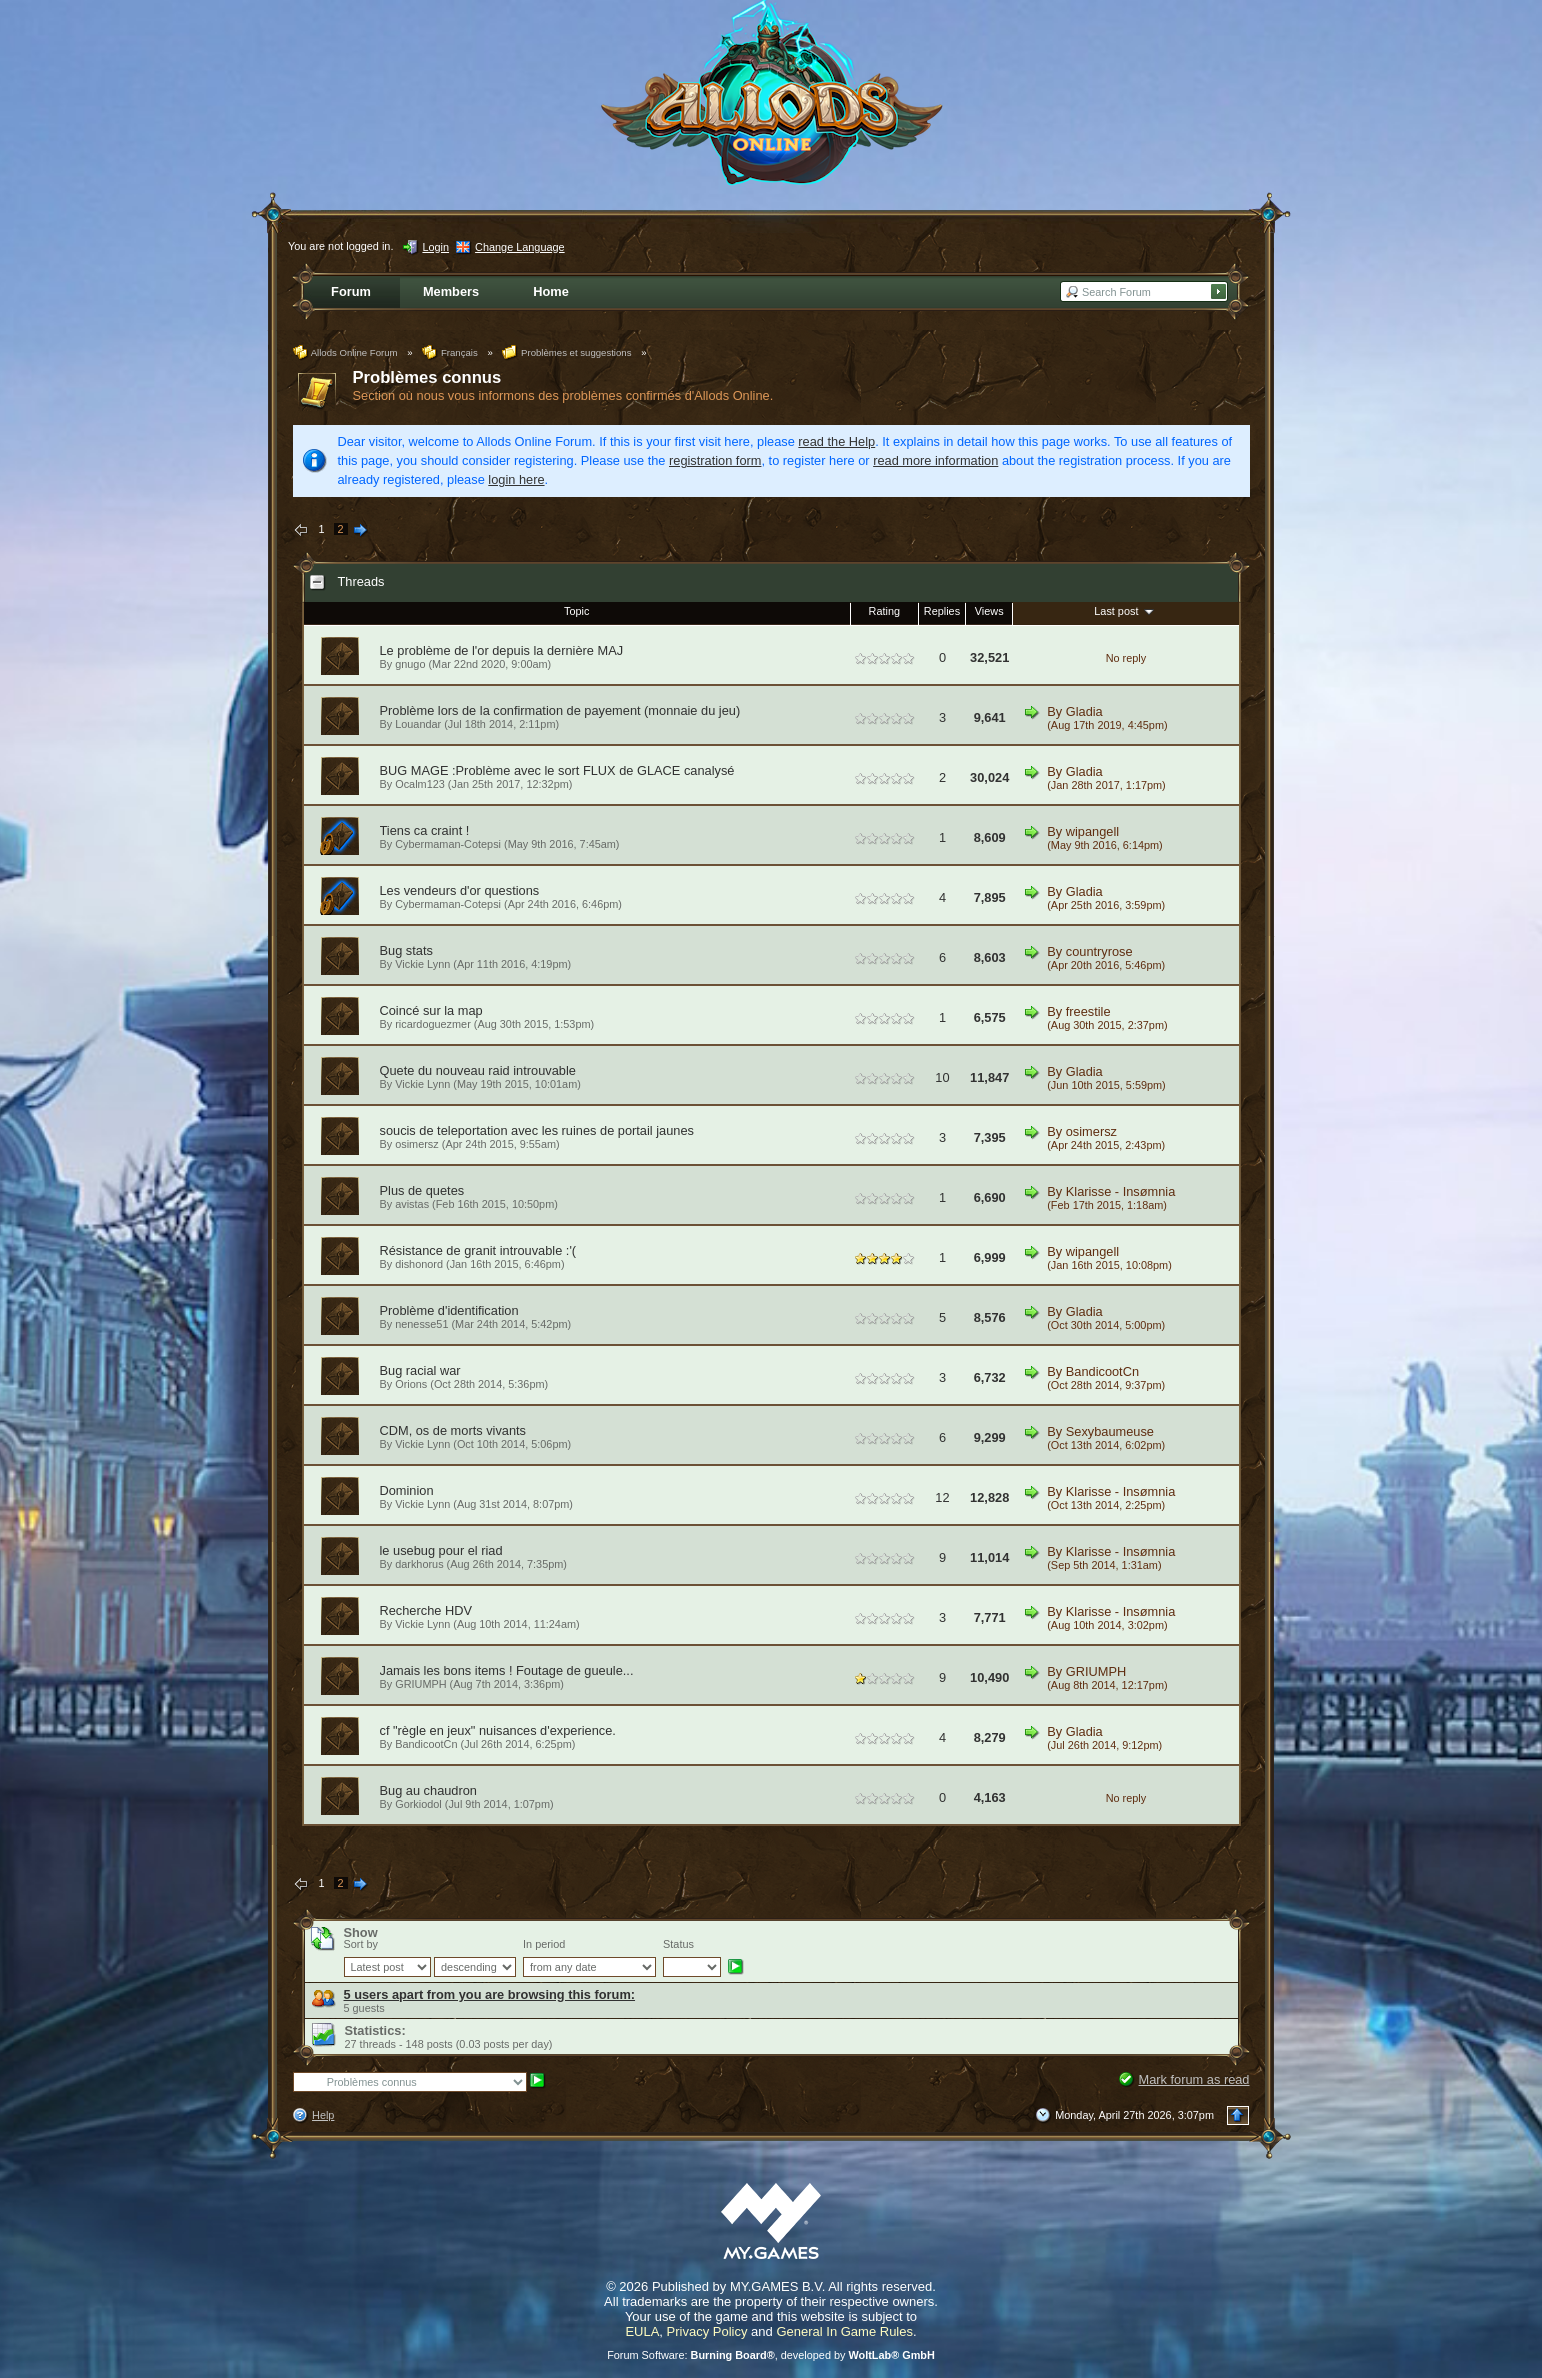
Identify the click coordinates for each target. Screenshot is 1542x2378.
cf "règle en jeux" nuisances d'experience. (498, 1730)
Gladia (1084, 711)
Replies (942, 611)
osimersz (417, 1144)
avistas (412, 1204)
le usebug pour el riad (441, 1550)
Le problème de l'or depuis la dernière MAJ (502, 650)
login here (516, 479)
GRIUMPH (420, 1684)
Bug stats (406, 950)
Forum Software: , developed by (771, 2355)
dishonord (419, 1264)
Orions (411, 1384)
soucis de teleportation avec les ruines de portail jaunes (537, 1130)
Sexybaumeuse (1110, 1431)
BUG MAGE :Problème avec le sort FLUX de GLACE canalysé (557, 770)
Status (678, 1944)
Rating (884, 611)
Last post (1125, 611)
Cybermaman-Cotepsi (448, 844)
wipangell (1092, 831)
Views (989, 611)
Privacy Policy (707, 2331)
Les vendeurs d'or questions (460, 890)
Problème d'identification (449, 1310)
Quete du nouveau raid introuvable (478, 1070)
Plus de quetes (422, 1190)
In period (544, 1944)
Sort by (361, 1944)
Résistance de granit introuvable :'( (478, 1250)
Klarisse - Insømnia (1121, 1191)
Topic (576, 611)
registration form (715, 460)
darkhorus (419, 1564)
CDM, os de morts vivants (453, 1430)
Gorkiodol (418, 1804)
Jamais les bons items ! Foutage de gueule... (507, 1670)
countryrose (1099, 951)
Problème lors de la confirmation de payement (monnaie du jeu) (560, 710)
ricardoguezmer (433, 1024)
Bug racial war (420, 1370)
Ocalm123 (420, 784)
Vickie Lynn (422, 964)
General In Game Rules (844, 2331)
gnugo (410, 664)
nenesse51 (421, 1324)
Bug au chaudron (428, 1790)
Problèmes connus (427, 377)
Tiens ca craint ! (425, 830)
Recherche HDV (426, 1610)
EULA (642, 2331)
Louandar (418, 724)
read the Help (836, 441)
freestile (1088, 1011)
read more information (935, 460)
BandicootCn (1102, 1371)
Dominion (407, 1490)
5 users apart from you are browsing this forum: (490, 1994)
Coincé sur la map (431, 1010)
